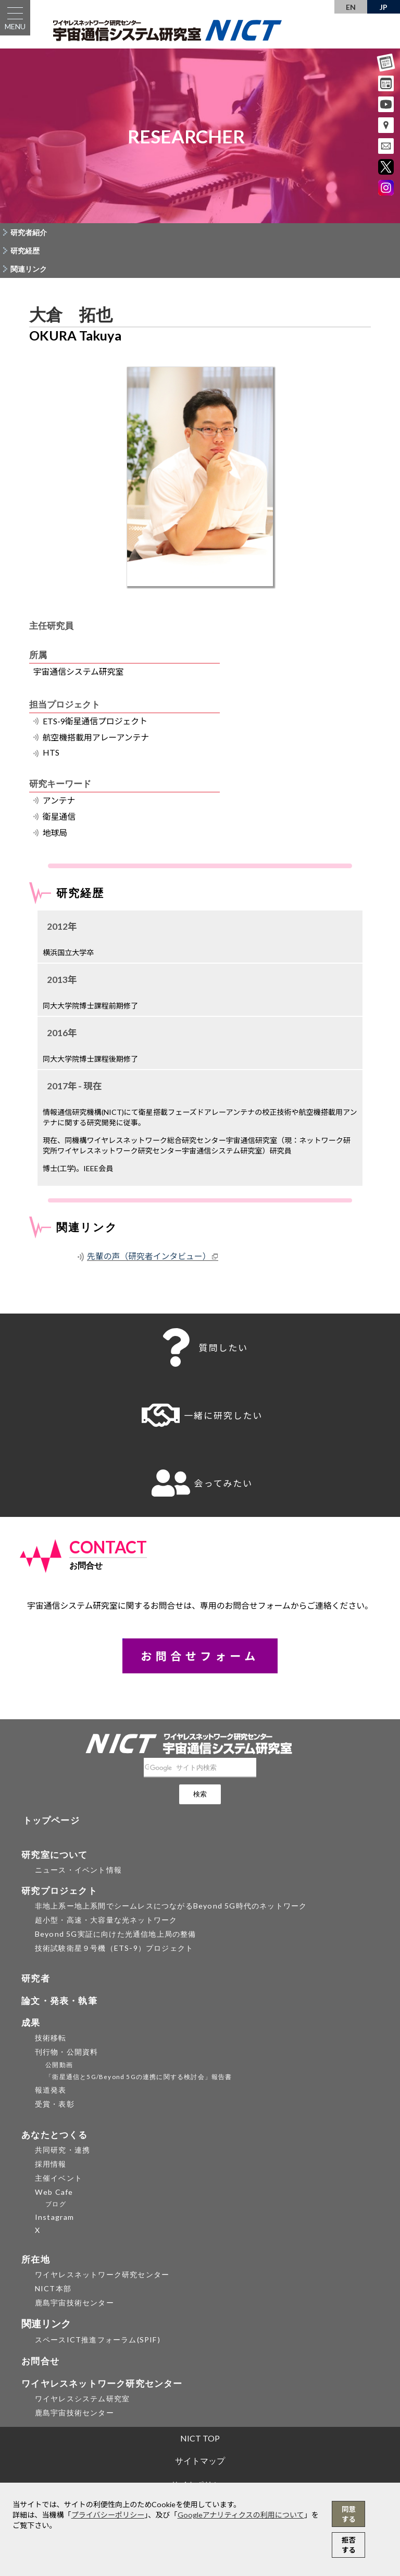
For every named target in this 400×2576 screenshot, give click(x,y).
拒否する (349, 2545)
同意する (349, 2514)
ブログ (55, 2204)
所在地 (35, 2259)
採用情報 (51, 2163)
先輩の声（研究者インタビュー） (149, 1256)
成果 (30, 2022)
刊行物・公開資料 (66, 2051)
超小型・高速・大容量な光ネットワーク (106, 1919)
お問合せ (40, 2360)
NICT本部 (53, 2288)
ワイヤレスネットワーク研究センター (102, 2274)
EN (351, 7)
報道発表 (51, 2089)
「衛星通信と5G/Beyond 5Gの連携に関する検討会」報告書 (138, 2076)
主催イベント (58, 2177)
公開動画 (59, 2064)
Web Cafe (54, 2192)
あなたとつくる (54, 2134)
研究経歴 (25, 250)
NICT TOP (200, 2438)
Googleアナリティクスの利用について (241, 2514)
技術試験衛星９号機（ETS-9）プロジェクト (114, 1947)
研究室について (54, 1854)
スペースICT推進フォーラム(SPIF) (97, 2339)
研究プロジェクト (59, 1890)
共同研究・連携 (62, 2149)
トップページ (51, 1820)
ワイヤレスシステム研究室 (82, 2398)
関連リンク (28, 268)
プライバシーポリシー (108, 2514)
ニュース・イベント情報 (78, 1869)
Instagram (54, 2217)
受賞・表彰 (54, 2103)
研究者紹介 (28, 232)
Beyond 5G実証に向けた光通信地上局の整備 (115, 1933)
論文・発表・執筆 (59, 2000)
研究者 (35, 1978)
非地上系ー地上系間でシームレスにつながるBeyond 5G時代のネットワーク (171, 1905)
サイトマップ (200, 2460)
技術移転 (51, 2037)
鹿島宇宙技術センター (74, 2302)
